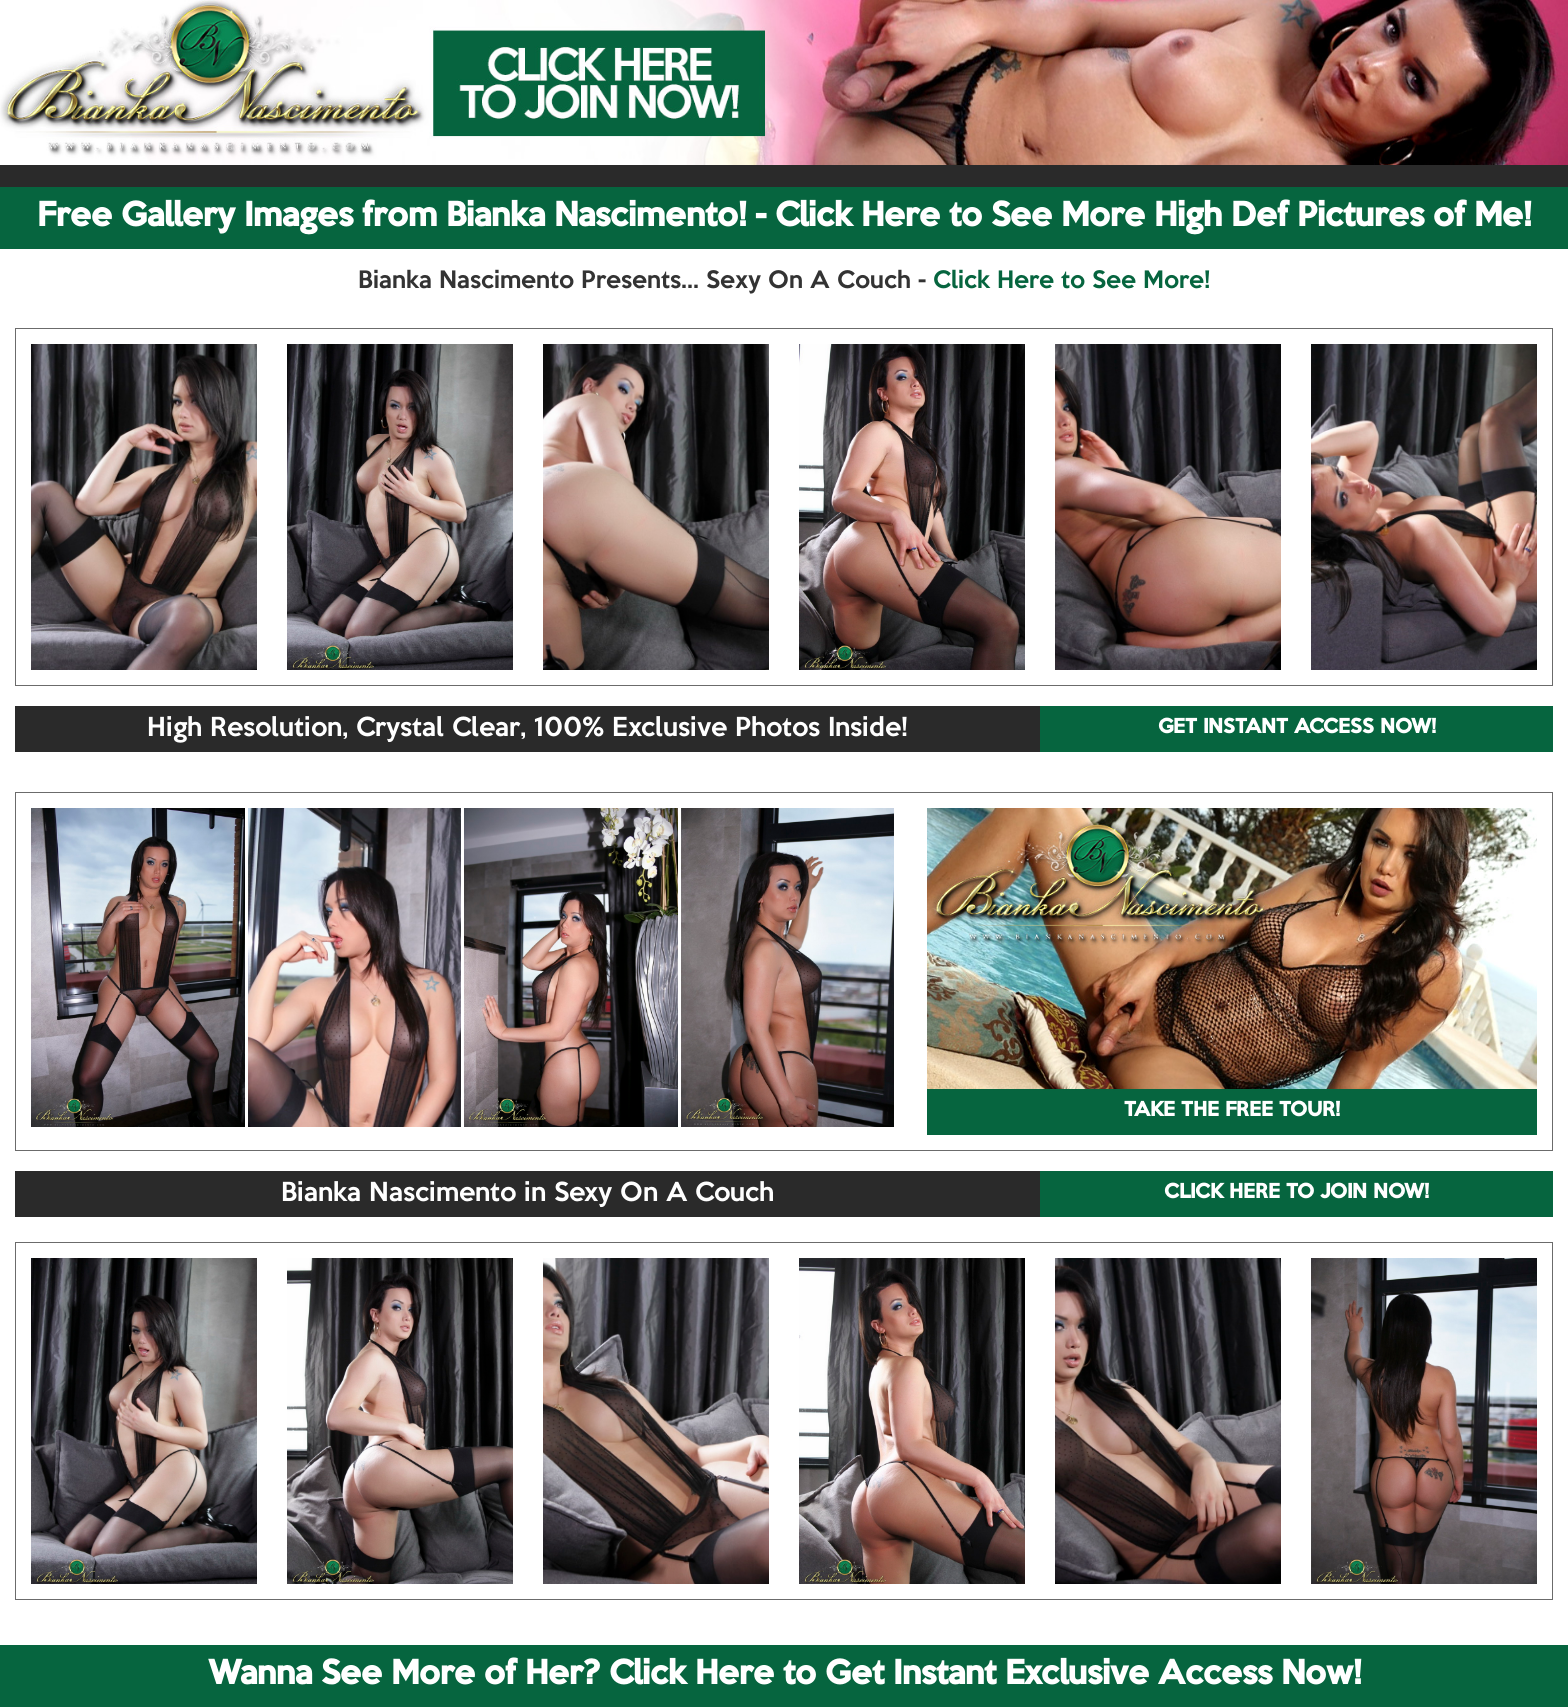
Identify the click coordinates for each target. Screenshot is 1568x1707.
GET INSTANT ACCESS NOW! (1297, 728)
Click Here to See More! (1071, 281)
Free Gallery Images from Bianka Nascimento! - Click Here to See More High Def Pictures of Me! (784, 217)
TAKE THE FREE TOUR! (1232, 1111)
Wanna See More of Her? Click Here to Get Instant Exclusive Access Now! (784, 1675)
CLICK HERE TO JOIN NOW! (1296, 1193)
